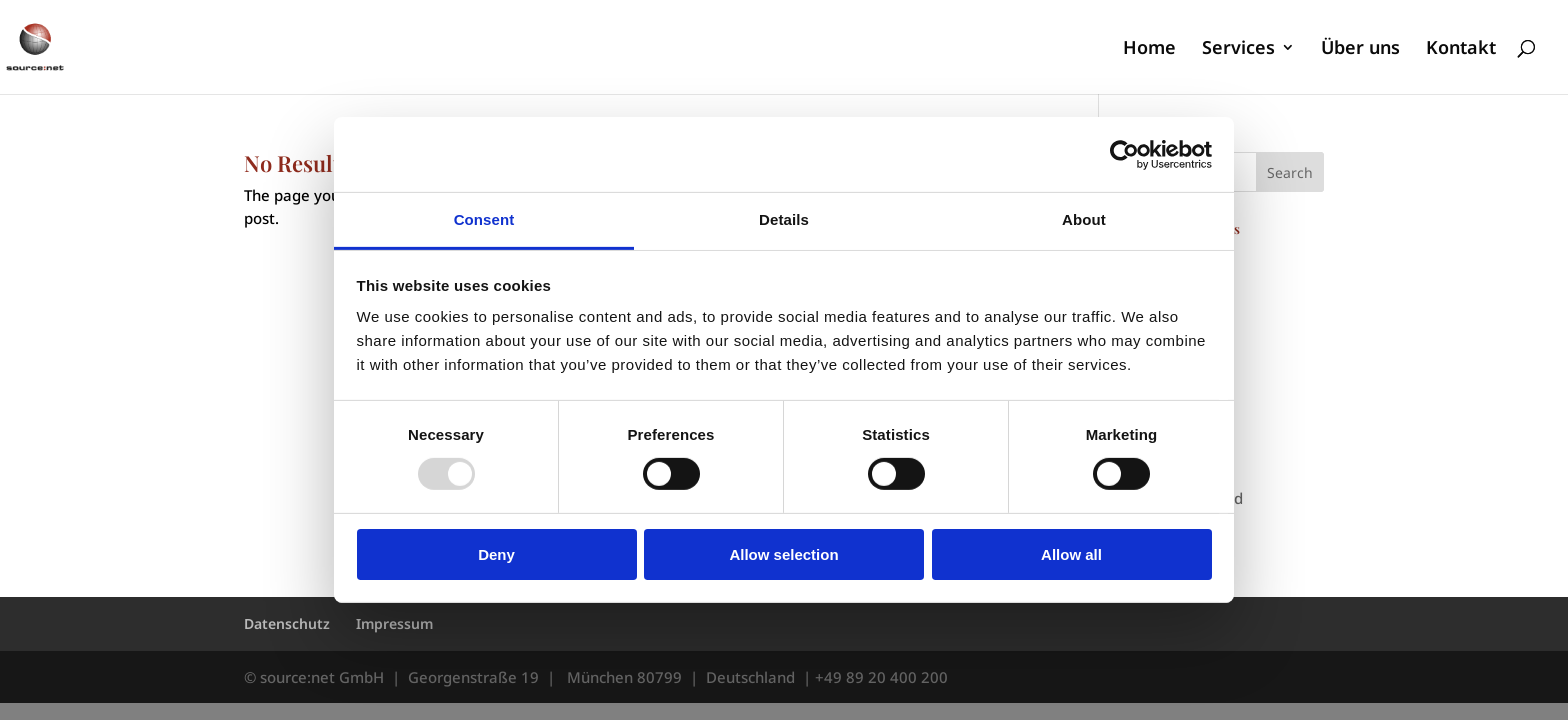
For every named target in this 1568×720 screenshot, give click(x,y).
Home (1149, 49)
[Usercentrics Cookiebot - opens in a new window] (1124, 154)
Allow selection (783, 554)
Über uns (1360, 49)
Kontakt (1461, 49)
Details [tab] (784, 219)
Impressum (394, 623)
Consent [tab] (484, 219)
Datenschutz (287, 623)
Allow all (1071, 554)
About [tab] (1084, 219)
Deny (496, 554)
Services (1238, 49)
